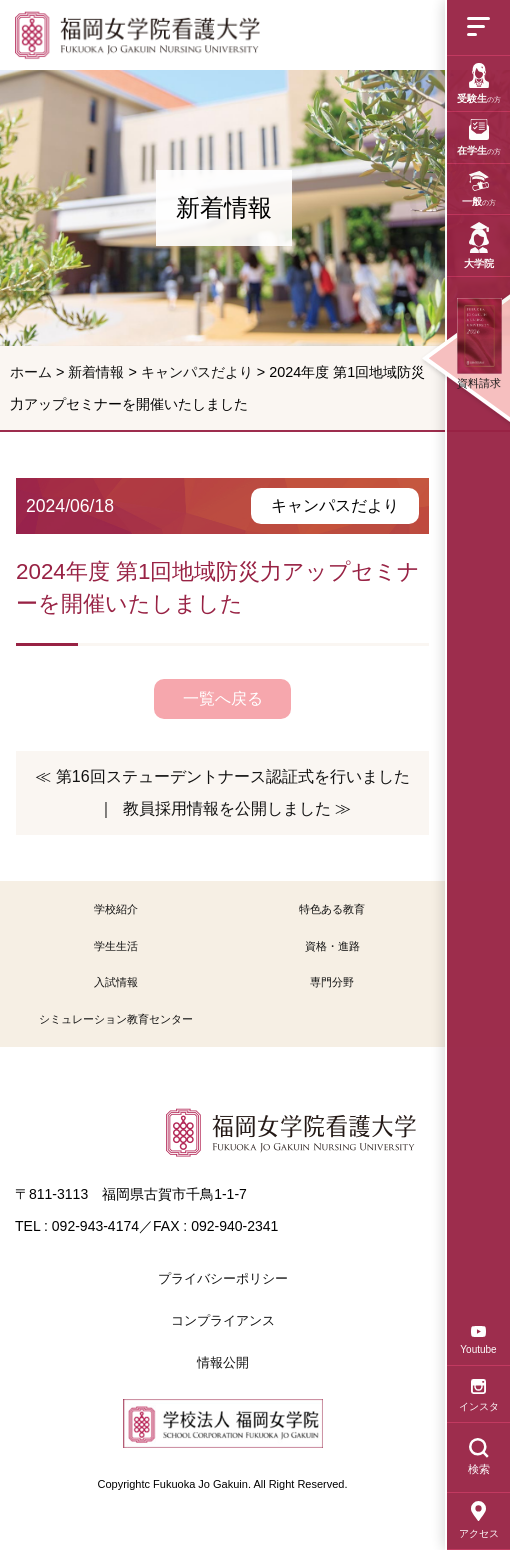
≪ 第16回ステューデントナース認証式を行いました (222, 776)
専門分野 (332, 982)
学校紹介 (116, 909)
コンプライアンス (223, 1320)
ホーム (31, 372)
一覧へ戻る (223, 698)
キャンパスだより (197, 372)
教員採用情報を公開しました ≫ (237, 808)
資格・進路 (332, 946)
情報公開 (223, 1362)
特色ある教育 (332, 909)
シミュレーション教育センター (116, 1019)
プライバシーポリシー (223, 1278)
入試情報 (116, 982)
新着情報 (96, 372)
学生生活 (116, 946)
